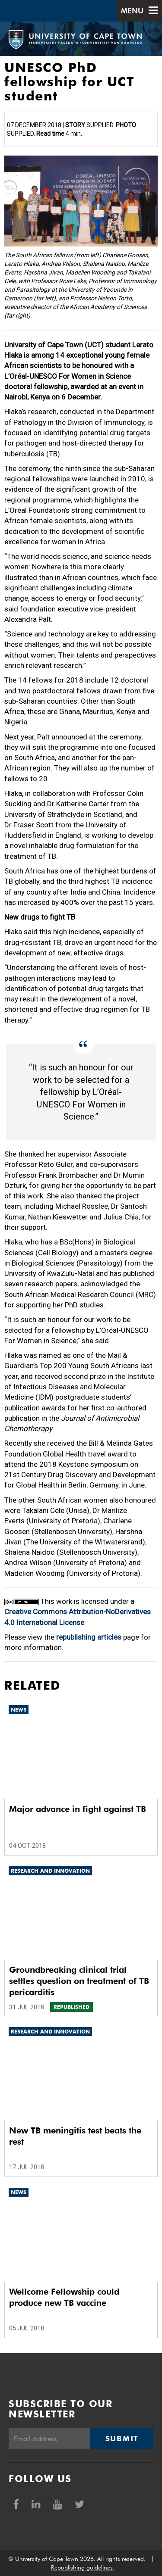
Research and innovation (50, 1871)
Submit (121, 2438)
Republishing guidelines (82, 2567)
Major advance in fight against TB (77, 1809)
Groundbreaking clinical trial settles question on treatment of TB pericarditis (79, 1981)
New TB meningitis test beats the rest (75, 2136)
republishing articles (88, 1637)
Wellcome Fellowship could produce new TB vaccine (64, 2297)
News (18, 1709)
